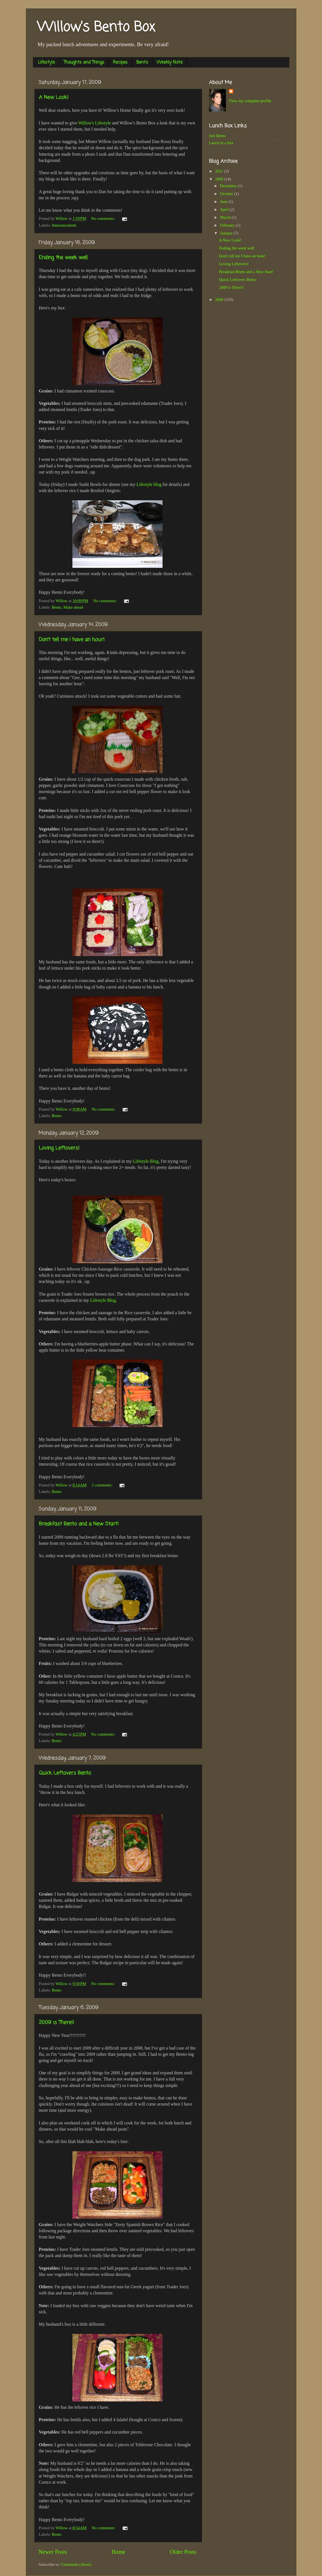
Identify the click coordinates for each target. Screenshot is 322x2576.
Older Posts (183, 2552)
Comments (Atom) (76, 2564)
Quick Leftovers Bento (65, 1773)
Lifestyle (46, 62)
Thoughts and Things (84, 62)
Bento (142, 62)
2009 (219, 179)
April (225, 209)
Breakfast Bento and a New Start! (79, 1524)
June (224, 201)
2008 (219, 299)
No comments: (103, 218)
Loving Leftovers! (59, 1148)
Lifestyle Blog (146, 1161)
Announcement (64, 225)
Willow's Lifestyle (94, 122)
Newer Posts (53, 2552)
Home (118, 2552)
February (228, 225)
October (227, 193)
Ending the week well (63, 258)
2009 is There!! (56, 2022)
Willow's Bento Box (96, 27)
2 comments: (103, 1485)
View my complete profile (250, 101)
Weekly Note (170, 62)
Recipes (120, 62)
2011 (219, 171)
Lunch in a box (221, 142)
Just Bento (217, 135)
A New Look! (53, 97)
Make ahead (73, 607)
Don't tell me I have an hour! (72, 640)
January (227, 233)
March (226, 217)
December (229, 186)
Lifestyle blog (149, 484)
